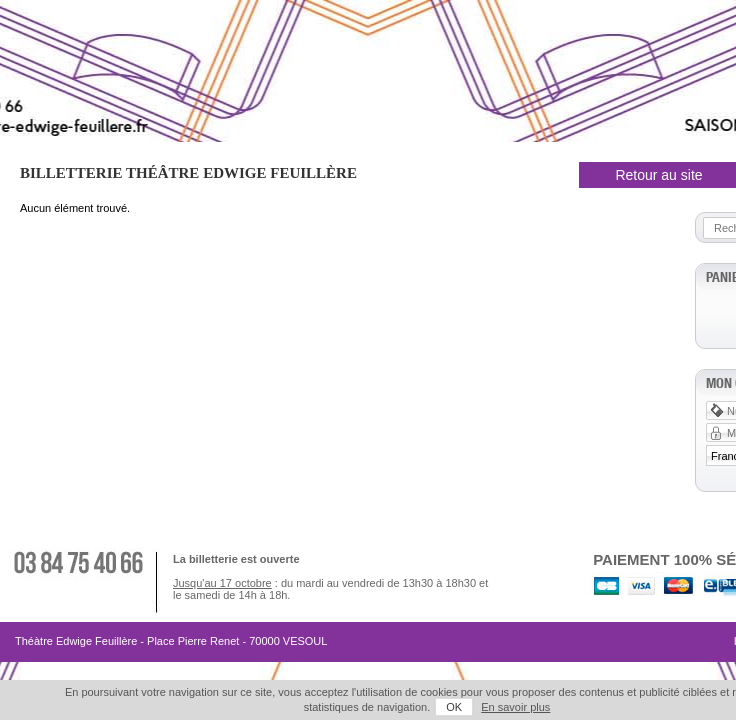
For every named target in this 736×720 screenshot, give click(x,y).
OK (394, 707)
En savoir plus (455, 707)
